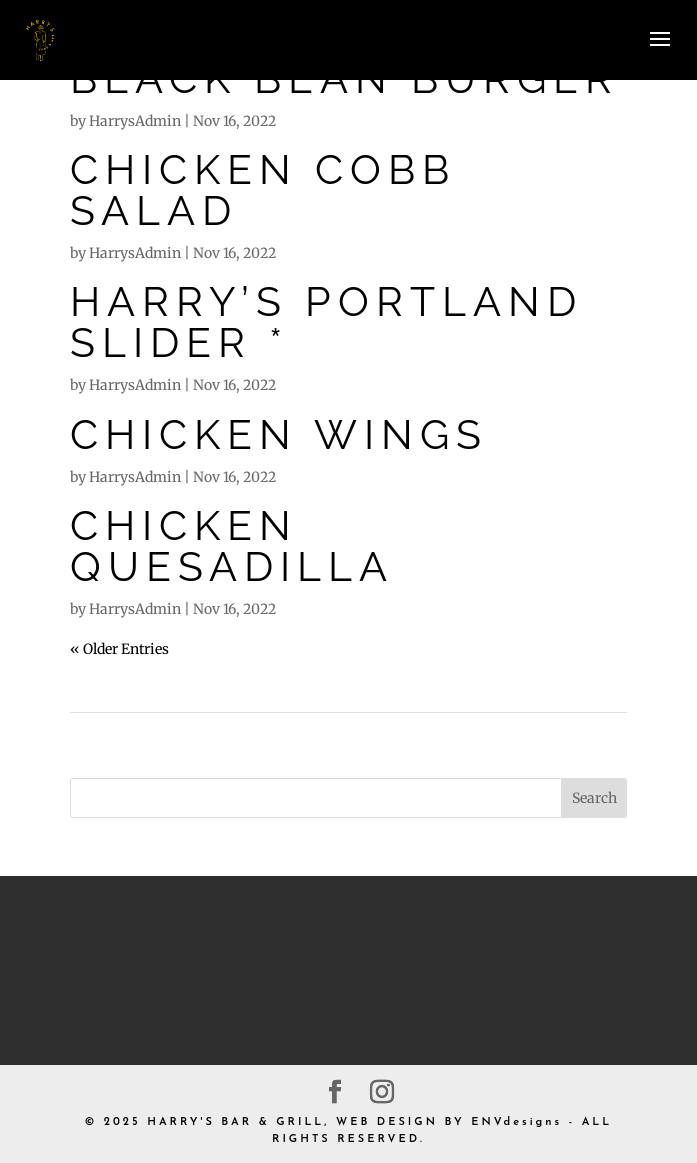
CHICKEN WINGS (279, 434)
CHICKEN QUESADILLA (232, 546)
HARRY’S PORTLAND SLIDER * (326, 322)
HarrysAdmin (135, 121)
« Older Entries (119, 649)
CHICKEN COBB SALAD (263, 190)
